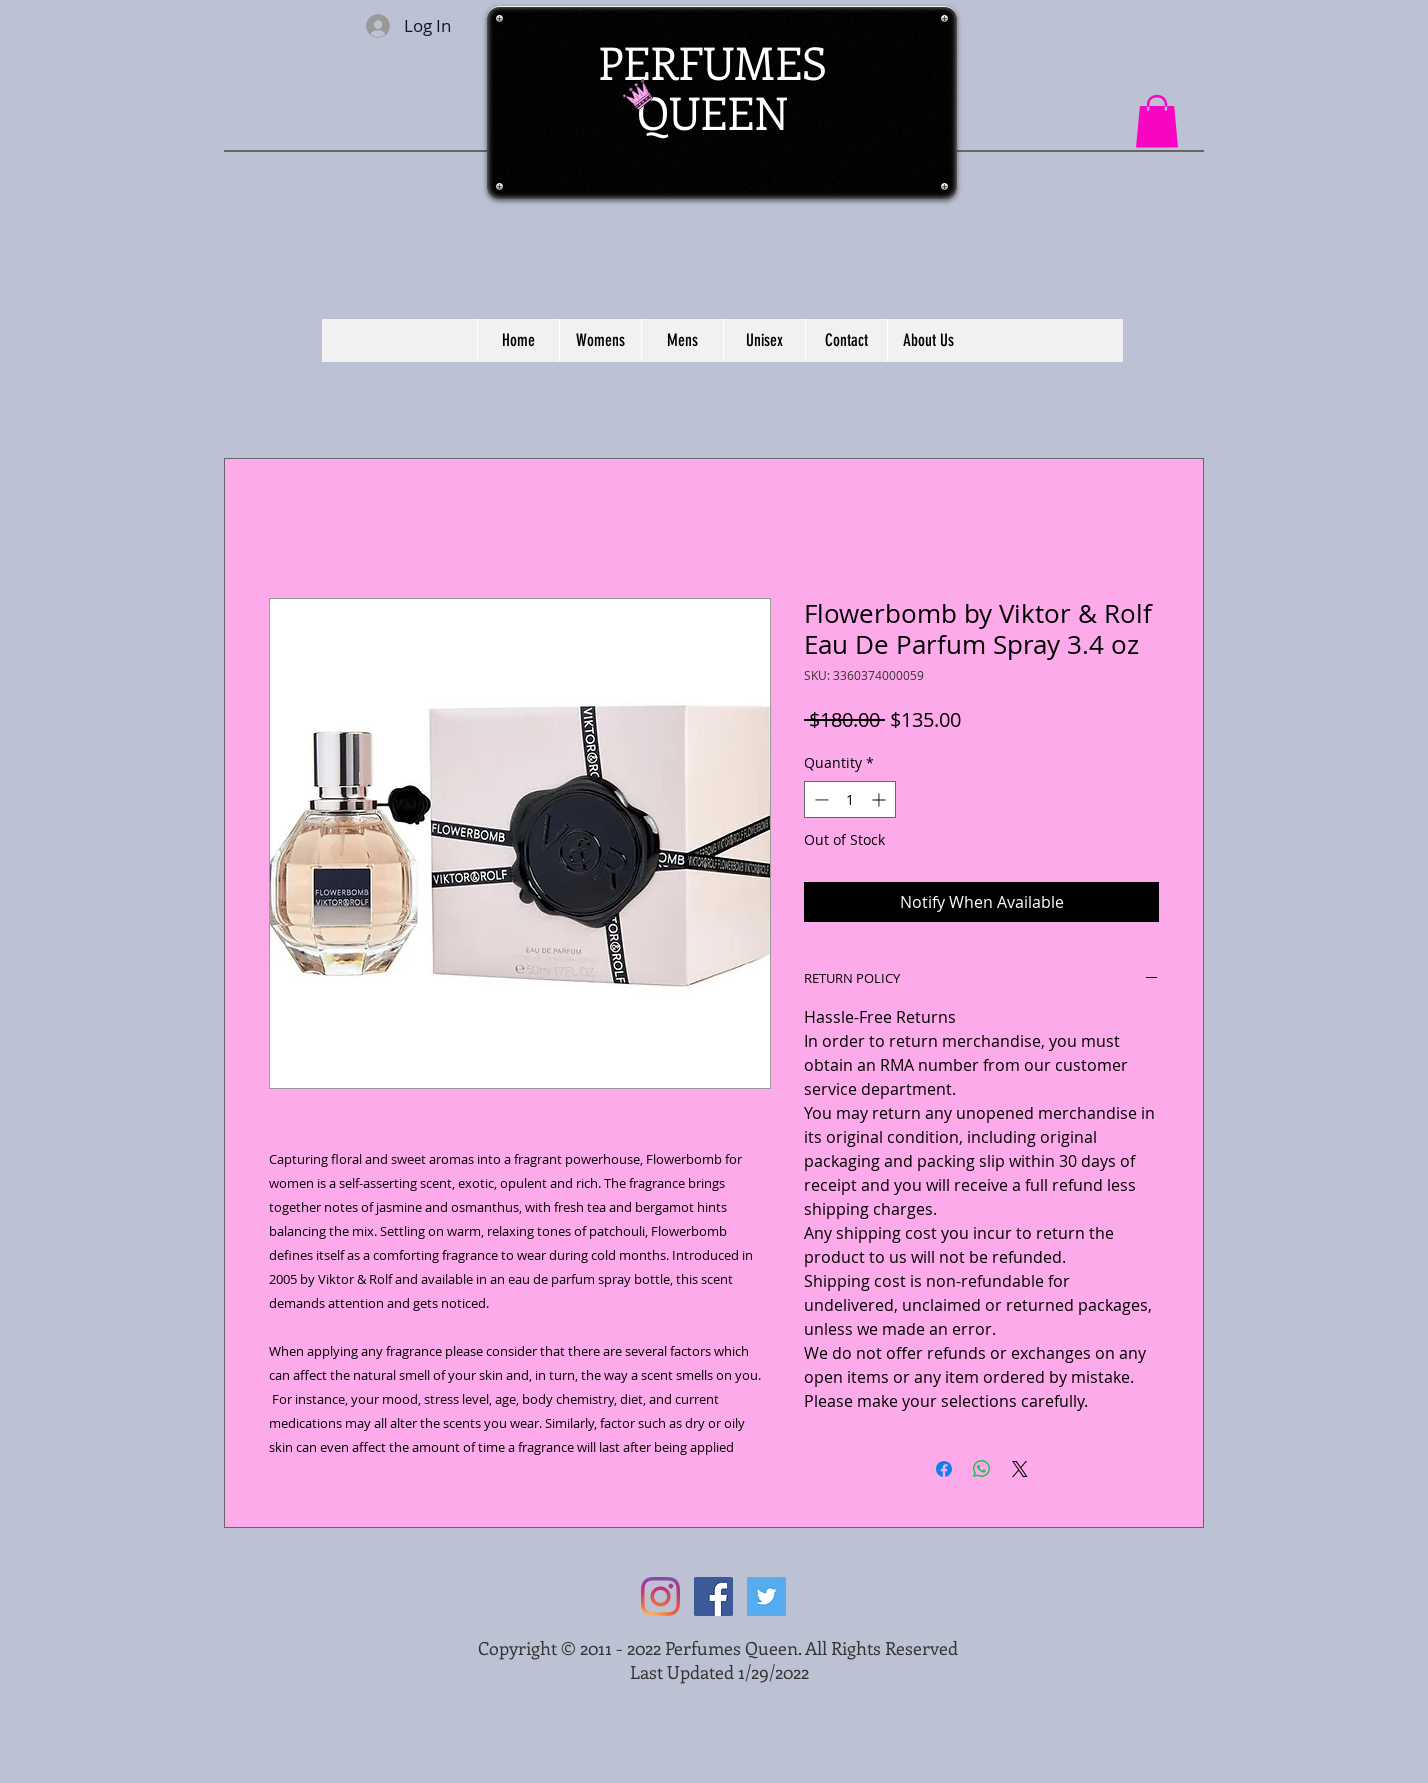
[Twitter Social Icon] (766, 1596)
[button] (1157, 121)
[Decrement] (819, 799)
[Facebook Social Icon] (713, 1596)
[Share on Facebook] (944, 1469)
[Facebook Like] (982, 41)
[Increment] (880, 799)
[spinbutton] (850, 799)
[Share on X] (1020, 1469)
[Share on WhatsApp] (982, 1469)
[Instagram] (660, 1596)
